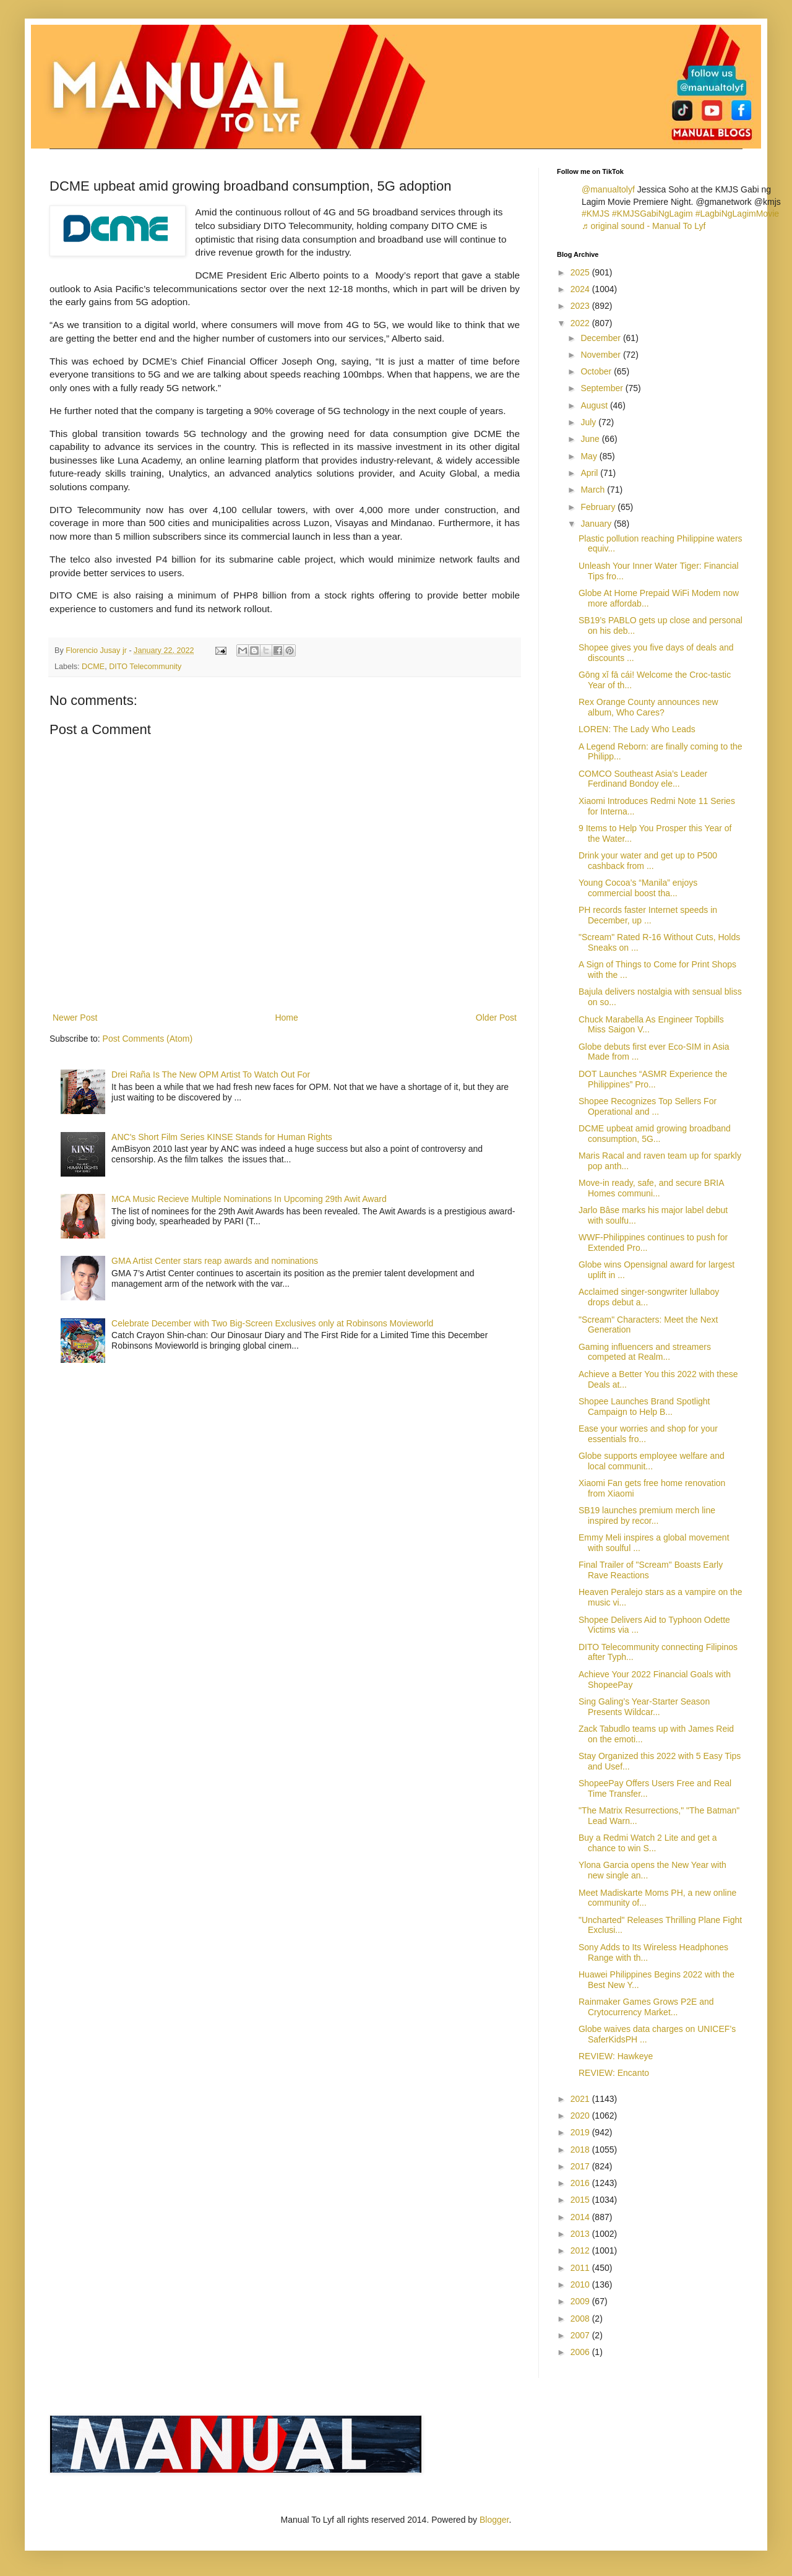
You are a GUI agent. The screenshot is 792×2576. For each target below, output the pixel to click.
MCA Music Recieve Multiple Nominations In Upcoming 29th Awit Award (249, 1199)
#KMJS (595, 213)
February (599, 507)
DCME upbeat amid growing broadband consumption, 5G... (655, 1133)
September (602, 388)
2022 (581, 323)
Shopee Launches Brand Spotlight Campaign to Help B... (644, 1406)
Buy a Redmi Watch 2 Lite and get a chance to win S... (648, 1843)
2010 (581, 2284)
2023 (581, 306)
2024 (581, 289)
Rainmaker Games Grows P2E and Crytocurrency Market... (646, 2007)
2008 (581, 2318)
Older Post (496, 1017)
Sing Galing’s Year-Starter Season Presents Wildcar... (644, 1706)
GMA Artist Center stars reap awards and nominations (214, 1261)
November (601, 355)
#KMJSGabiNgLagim (652, 213)
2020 (581, 2115)
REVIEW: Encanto (614, 2073)
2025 (581, 272)
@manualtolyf (608, 189)
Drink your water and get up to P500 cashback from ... (648, 860)
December (601, 338)
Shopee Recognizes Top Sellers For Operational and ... (648, 1106)
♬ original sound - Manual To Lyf (643, 226)
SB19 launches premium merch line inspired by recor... (647, 1515)
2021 (581, 2099)
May (589, 456)
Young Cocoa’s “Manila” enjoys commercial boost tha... (638, 888)
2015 (581, 2200)
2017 (581, 2166)
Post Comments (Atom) (147, 1039)
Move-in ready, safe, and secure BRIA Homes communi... (651, 1188)
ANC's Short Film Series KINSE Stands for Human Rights (221, 1137)
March (593, 490)
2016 (581, 2183)
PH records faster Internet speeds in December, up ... (648, 915)
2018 (581, 2150)
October (597, 371)
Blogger (494, 2520)
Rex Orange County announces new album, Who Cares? (648, 707)
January (597, 524)
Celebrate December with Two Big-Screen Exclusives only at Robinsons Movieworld (272, 1323)
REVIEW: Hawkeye (616, 2056)
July (589, 422)
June (590, 439)
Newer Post (75, 1017)
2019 (581, 2132)
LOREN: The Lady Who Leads (637, 729)
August (594, 405)
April (590, 473)
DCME (93, 666)
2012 (581, 2250)
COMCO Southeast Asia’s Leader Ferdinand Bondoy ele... (643, 779)
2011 (581, 2268)
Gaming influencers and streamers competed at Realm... (645, 1352)
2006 (581, 2352)
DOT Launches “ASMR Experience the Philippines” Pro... (653, 1079)
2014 (581, 2217)
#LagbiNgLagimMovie (737, 213)
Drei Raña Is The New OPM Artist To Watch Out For (210, 1074)
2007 (581, 2335)
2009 (581, 2301)
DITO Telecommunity (145, 666)
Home (286, 1017)
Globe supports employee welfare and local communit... (652, 1461)
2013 (581, 2234)
